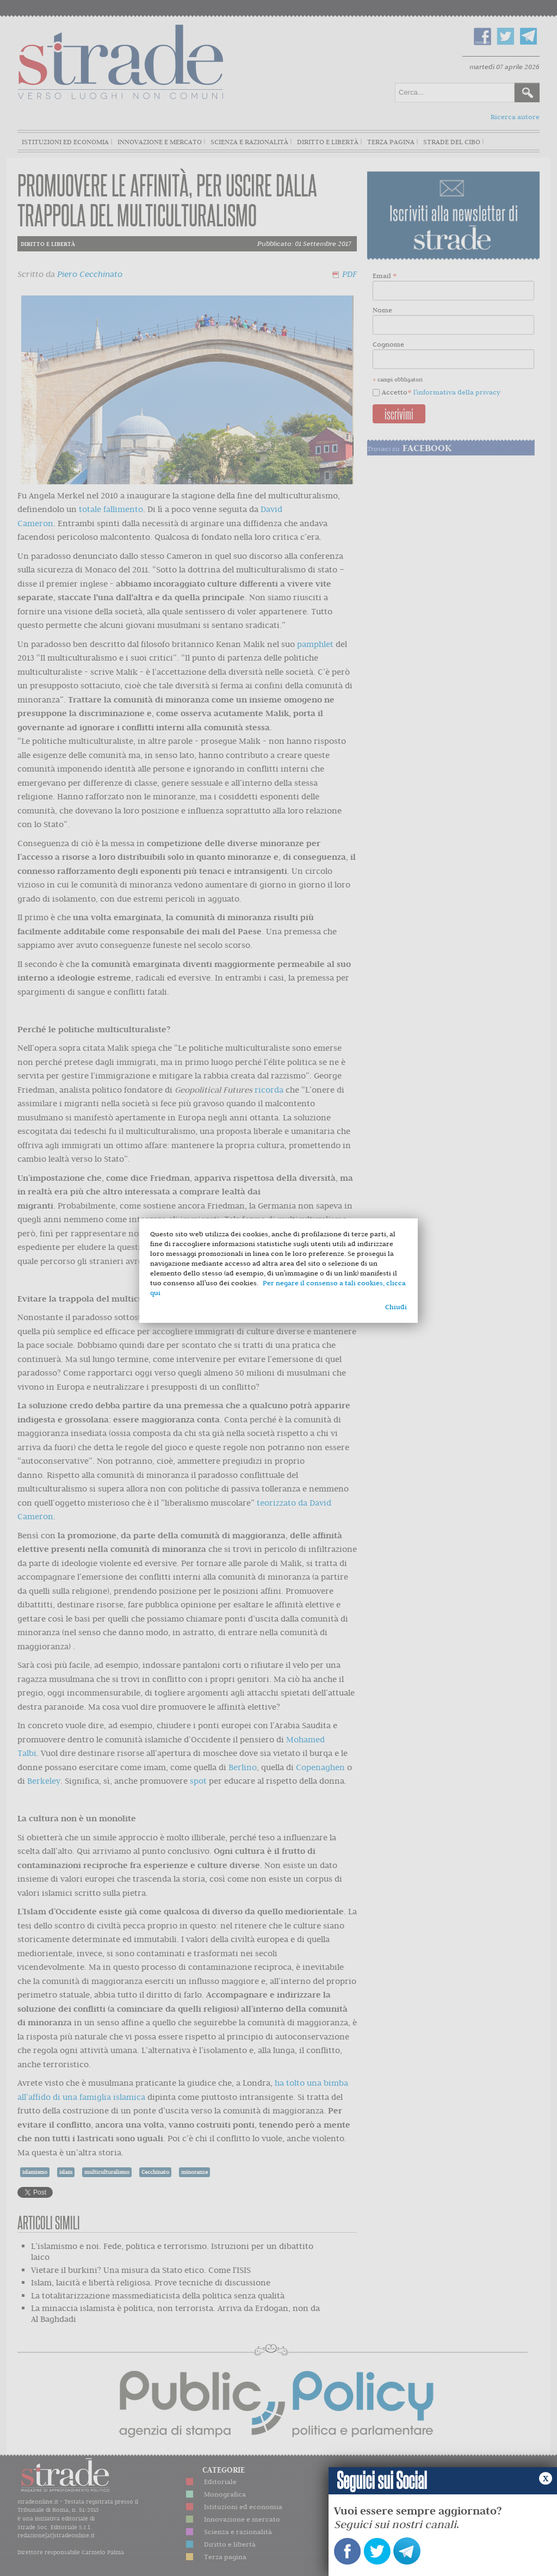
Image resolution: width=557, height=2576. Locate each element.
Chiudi (396, 1306)
